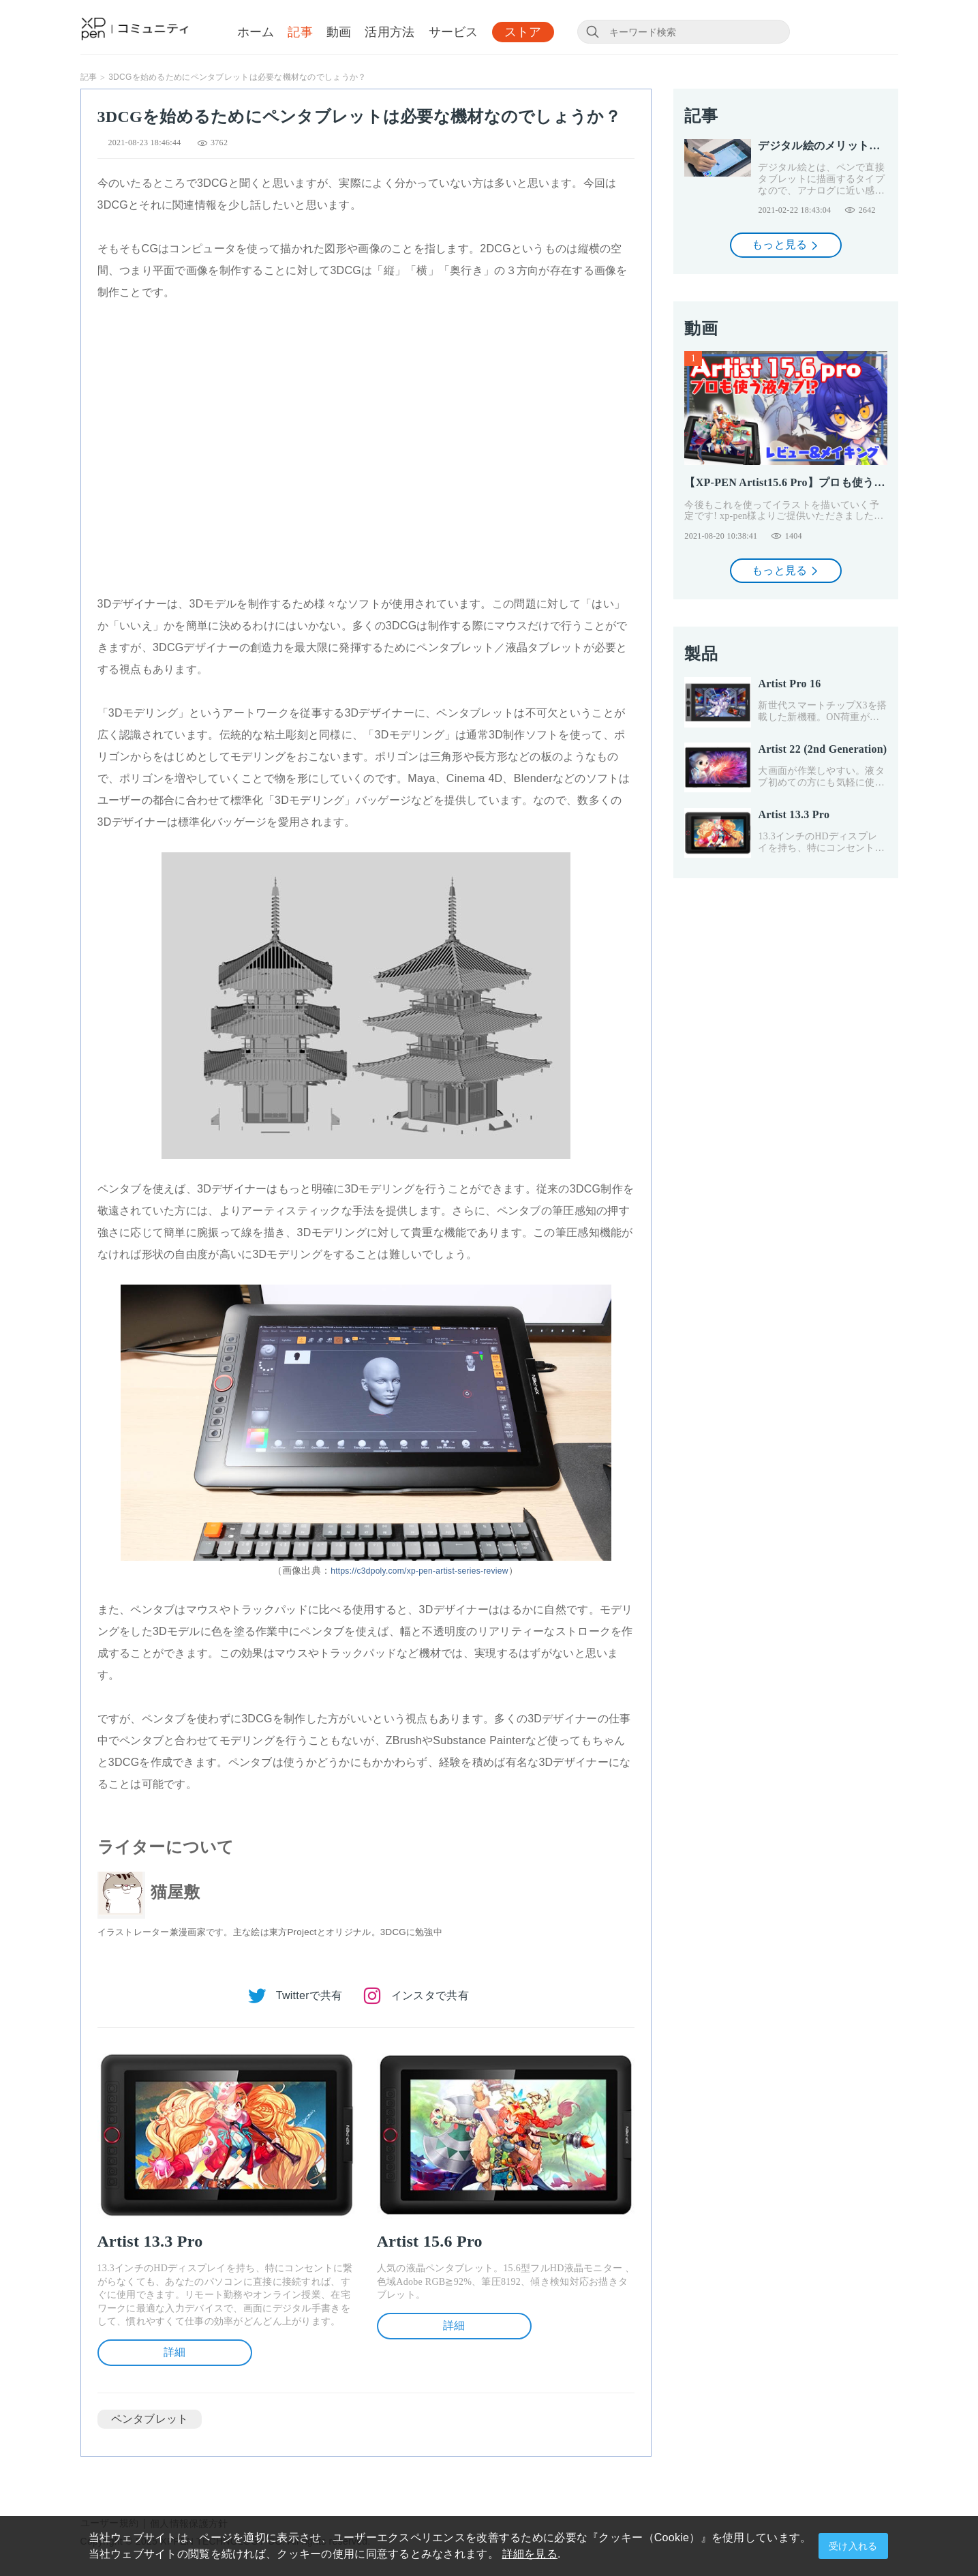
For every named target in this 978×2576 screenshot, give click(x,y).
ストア (523, 32)
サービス (453, 32)
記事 (300, 32)
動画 (339, 32)
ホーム (256, 32)
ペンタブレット (150, 2419)
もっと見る (786, 244)
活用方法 (389, 32)
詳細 (175, 2352)
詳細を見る (529, 2554)
